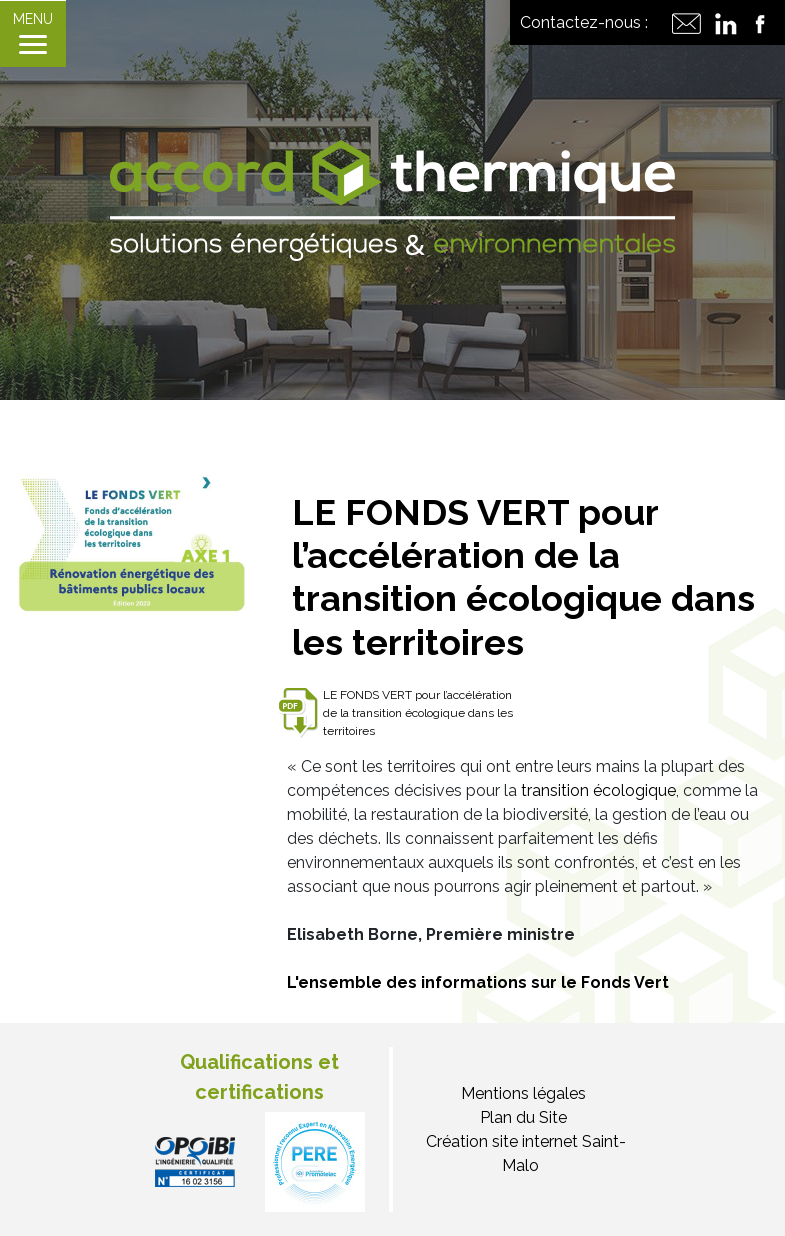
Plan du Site (523, 1117)
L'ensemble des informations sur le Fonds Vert (478, 982)
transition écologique (598, 790)
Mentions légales (523, 1093)
